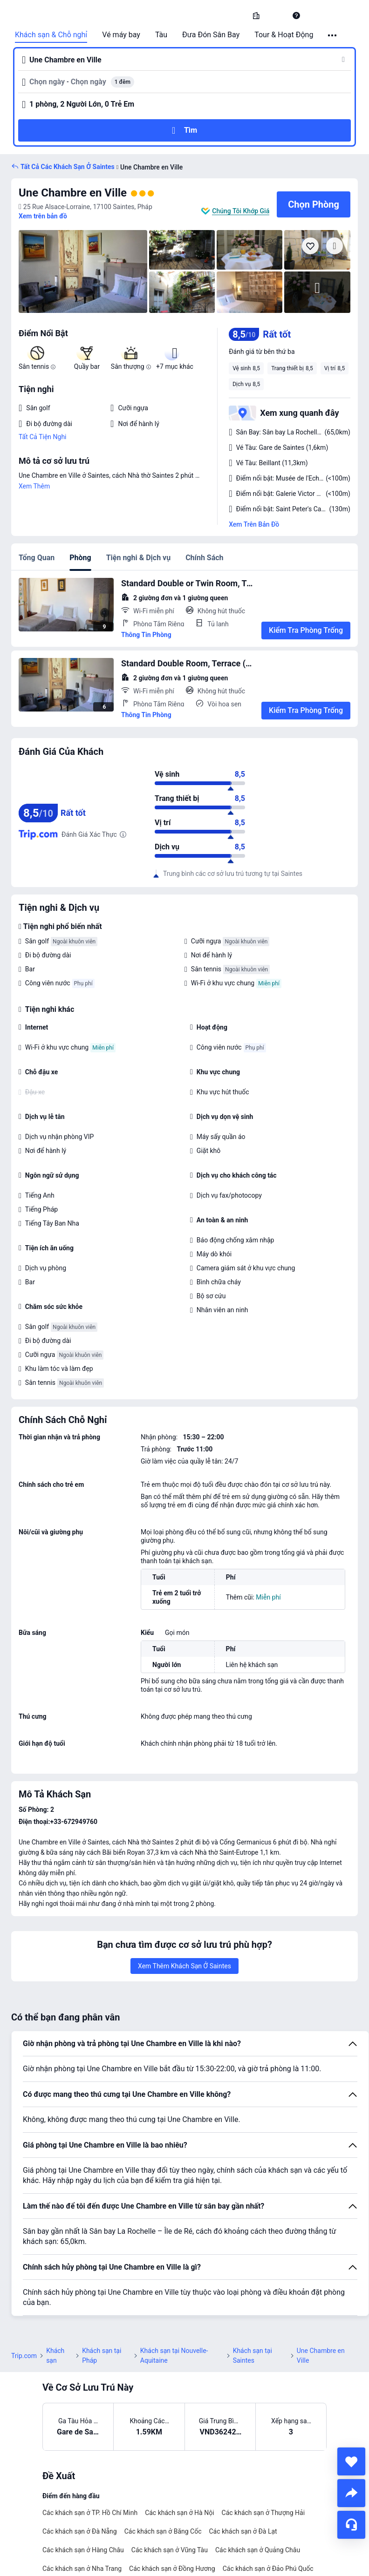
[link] (256, 15)
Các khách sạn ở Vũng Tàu (169, 2550)
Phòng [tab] (80, 557)
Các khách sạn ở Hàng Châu (83, 2550)
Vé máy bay (121, 35)
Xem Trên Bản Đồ (254, 524)
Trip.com (24, 2355)
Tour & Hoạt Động (283, 35)
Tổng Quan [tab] (37, 557)
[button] (276, 15)
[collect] (351, 2461)
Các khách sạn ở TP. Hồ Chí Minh (89, 2512)
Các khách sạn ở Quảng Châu (257, 2550)
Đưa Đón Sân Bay (210, 35)
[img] (83, 271)
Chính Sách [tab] (204, 557)
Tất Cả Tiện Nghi (43, 437)
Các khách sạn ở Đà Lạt (243, 2531)
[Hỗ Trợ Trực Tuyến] (351, 2525)
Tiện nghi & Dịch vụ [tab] (138, 557)
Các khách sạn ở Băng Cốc (163, 2531)
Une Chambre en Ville (73, 192)
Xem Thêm (34, 486)
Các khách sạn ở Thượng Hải (263, 2512)
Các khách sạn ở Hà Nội (179, 2512)
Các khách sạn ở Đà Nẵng (79, 2531)
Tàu (161, 35)
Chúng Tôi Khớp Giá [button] (240, 211)
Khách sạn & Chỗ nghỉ (51, 35)
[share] (351, 2493)
